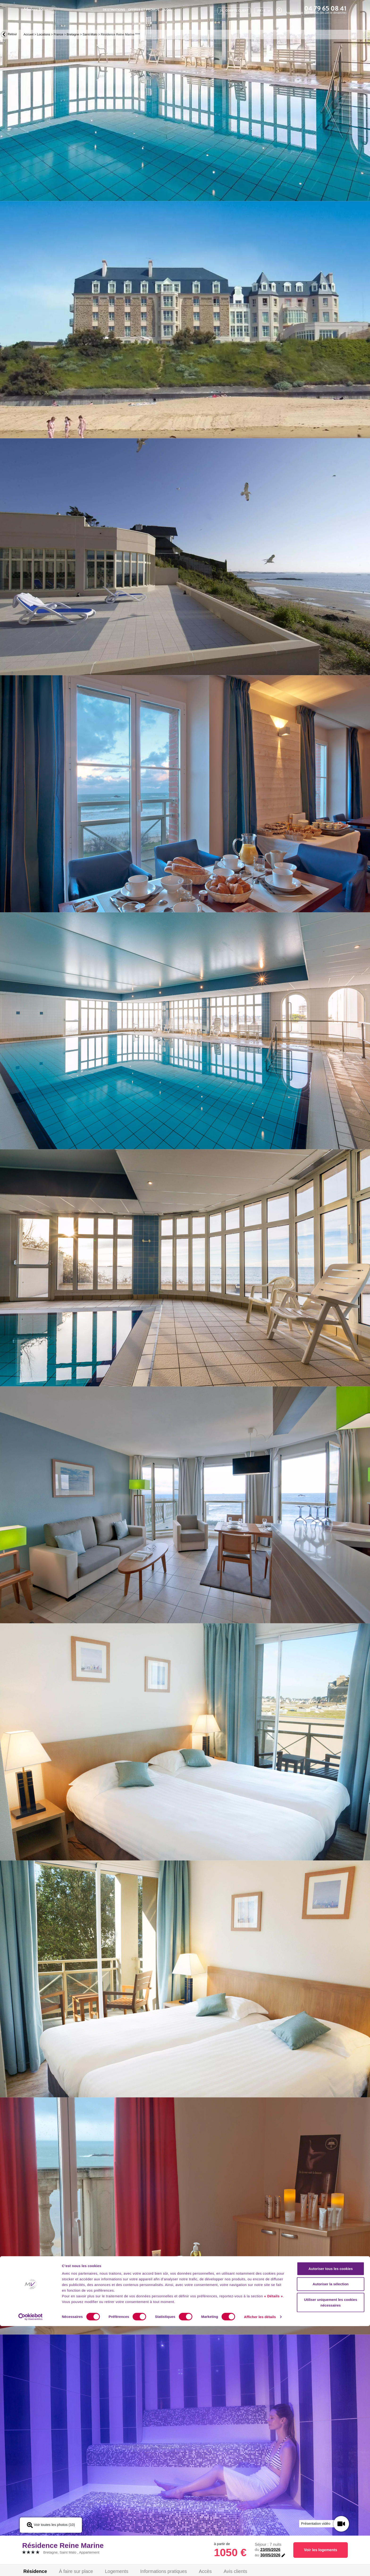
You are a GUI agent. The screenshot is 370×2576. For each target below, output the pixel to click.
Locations (43, 34)
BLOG (166, 9)
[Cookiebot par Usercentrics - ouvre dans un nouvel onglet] (30, 2566)
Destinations (114, 9)
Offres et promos (143, 9)
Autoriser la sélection (331, 2534)
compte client (234, 11)
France (58, 34)
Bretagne (73, 34)
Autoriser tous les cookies (330, 2518)
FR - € (261, 10)
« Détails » (273, 2546)
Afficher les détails (260, 2567)
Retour (9, 34)
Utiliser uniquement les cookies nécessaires (330, 2552)
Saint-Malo (90, 34)
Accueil (29, 34)
